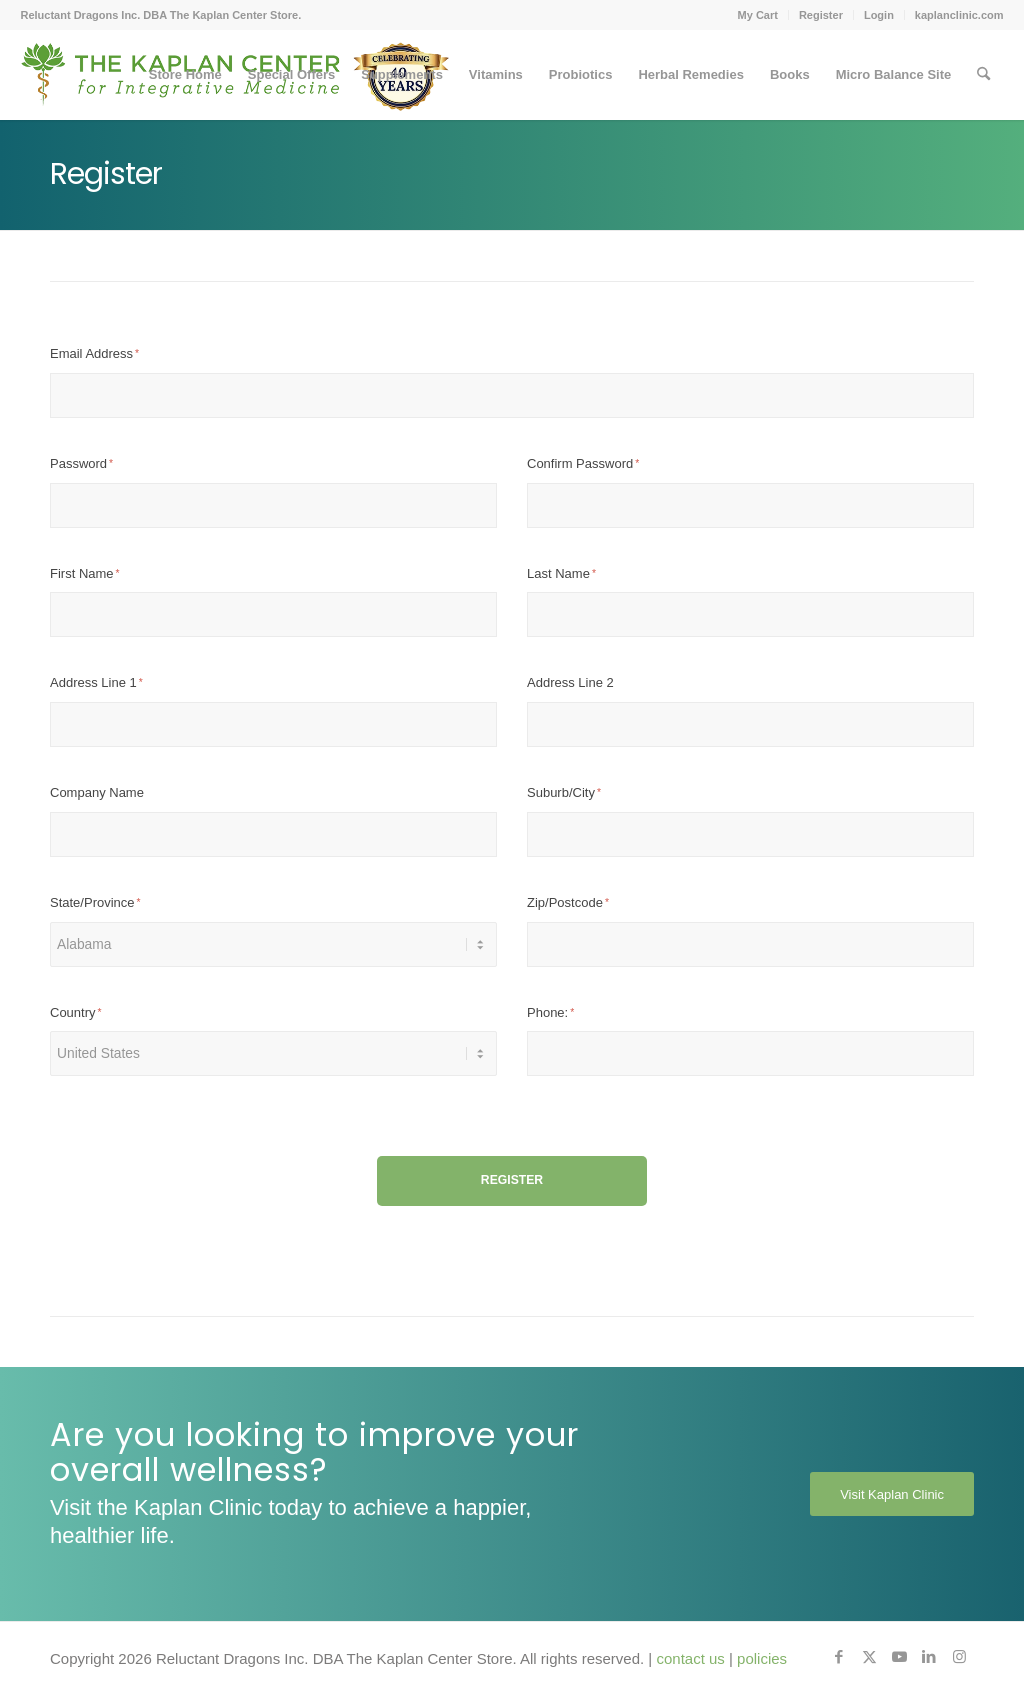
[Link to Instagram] (959, 1657)
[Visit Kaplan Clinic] (892, 1494)
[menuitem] (758, 15)
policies (762, 1658)
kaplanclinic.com (959, 15)
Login (879, 15)
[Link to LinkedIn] (929, 1657)
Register (821, 15)
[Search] (983, 75)
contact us (690, 1658)
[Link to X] (869, 1657)
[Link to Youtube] (899, 1657)
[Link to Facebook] (839, 1657)
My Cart (758, 15)
